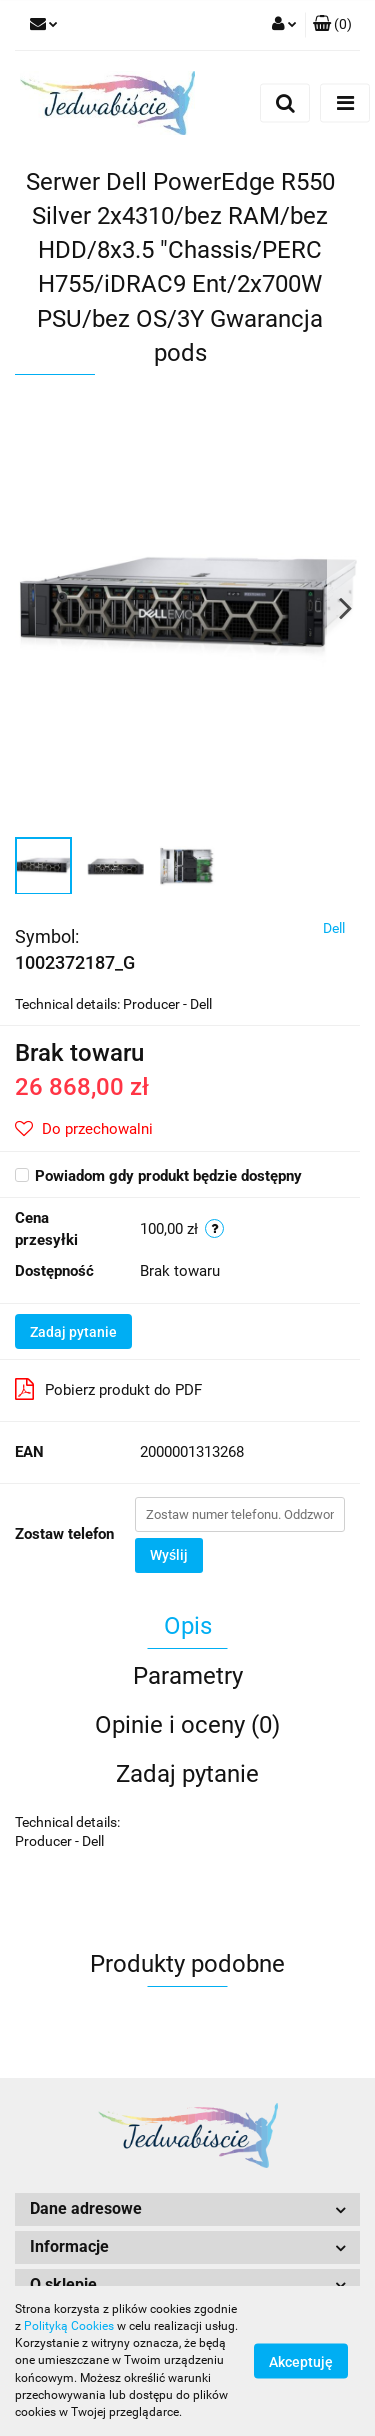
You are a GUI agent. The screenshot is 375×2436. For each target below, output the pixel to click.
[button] (332, 25)
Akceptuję (301, 2362)
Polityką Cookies (69, 2326)
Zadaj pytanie (73, 1332)
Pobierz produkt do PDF (108, 1389)
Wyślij (169, 1555)
